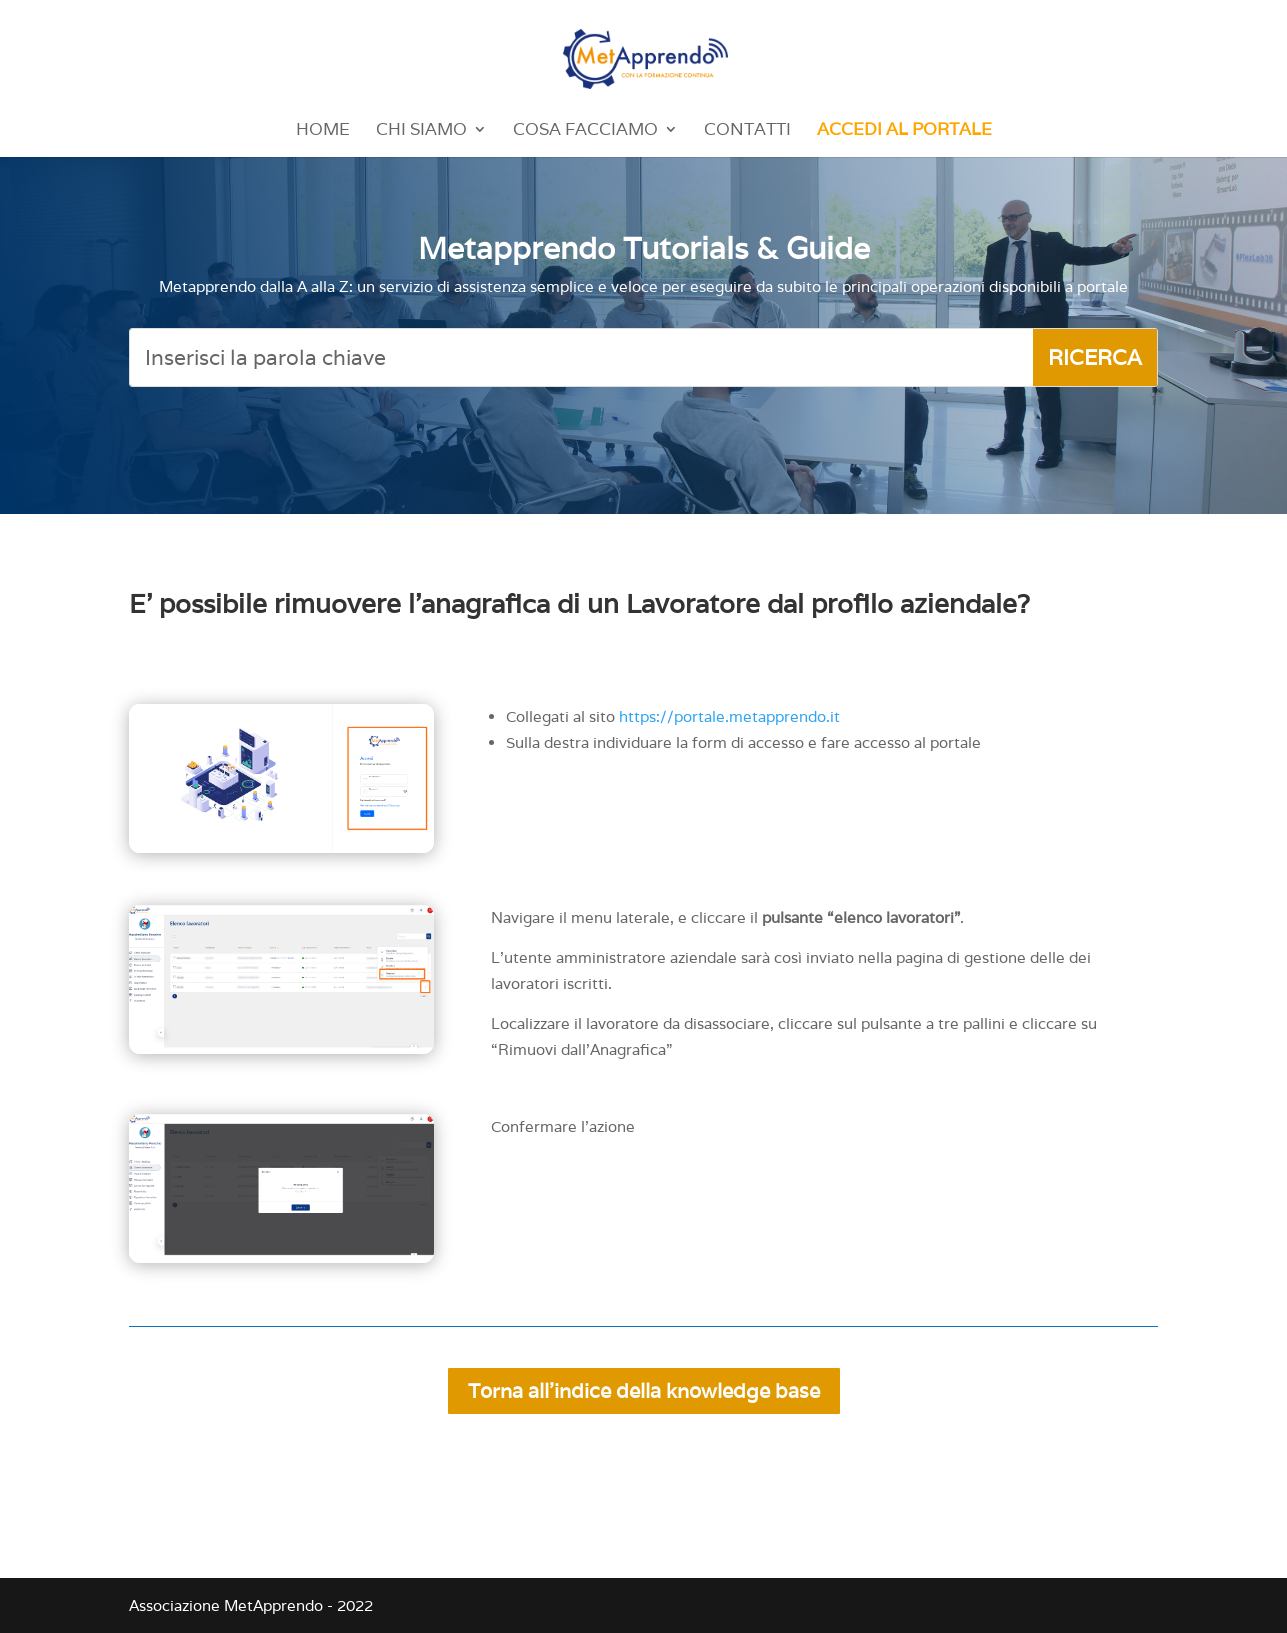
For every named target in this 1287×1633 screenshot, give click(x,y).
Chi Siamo (421, 131)
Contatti (747, 131)
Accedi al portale (904, 131)
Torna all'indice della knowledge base (644, 1391)
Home (323, 131)
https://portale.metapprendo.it (729, 716)
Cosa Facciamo (585, 131)
